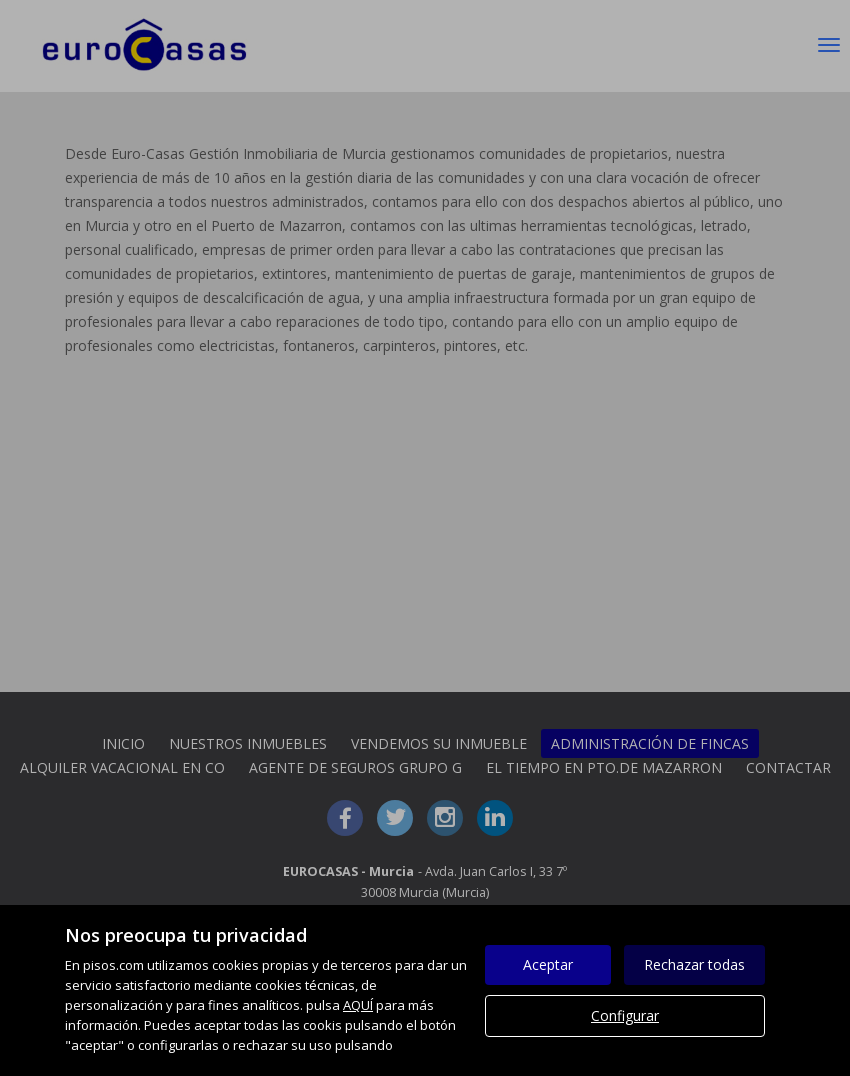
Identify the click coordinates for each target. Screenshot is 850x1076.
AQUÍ (358, 1005)
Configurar (625, 1015)
